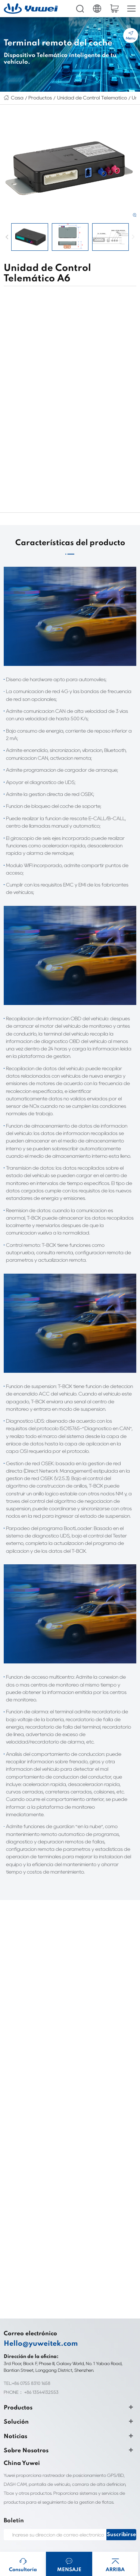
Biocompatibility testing (46, 2535)
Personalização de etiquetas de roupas (58, 2526)
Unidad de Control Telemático (79, 97)
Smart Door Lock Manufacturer (53, 2544)
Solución (13, 2321)
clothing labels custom (45, 2517)
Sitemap (12, 2469)
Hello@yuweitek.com (34, 2243)
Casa (16, 97)
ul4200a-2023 (85, 2535)
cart (114, 8)
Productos (35, 97)
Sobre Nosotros (21, 2349)
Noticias (13, 2335)
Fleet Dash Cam (87, 2508)
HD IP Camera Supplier (46, 2508)
